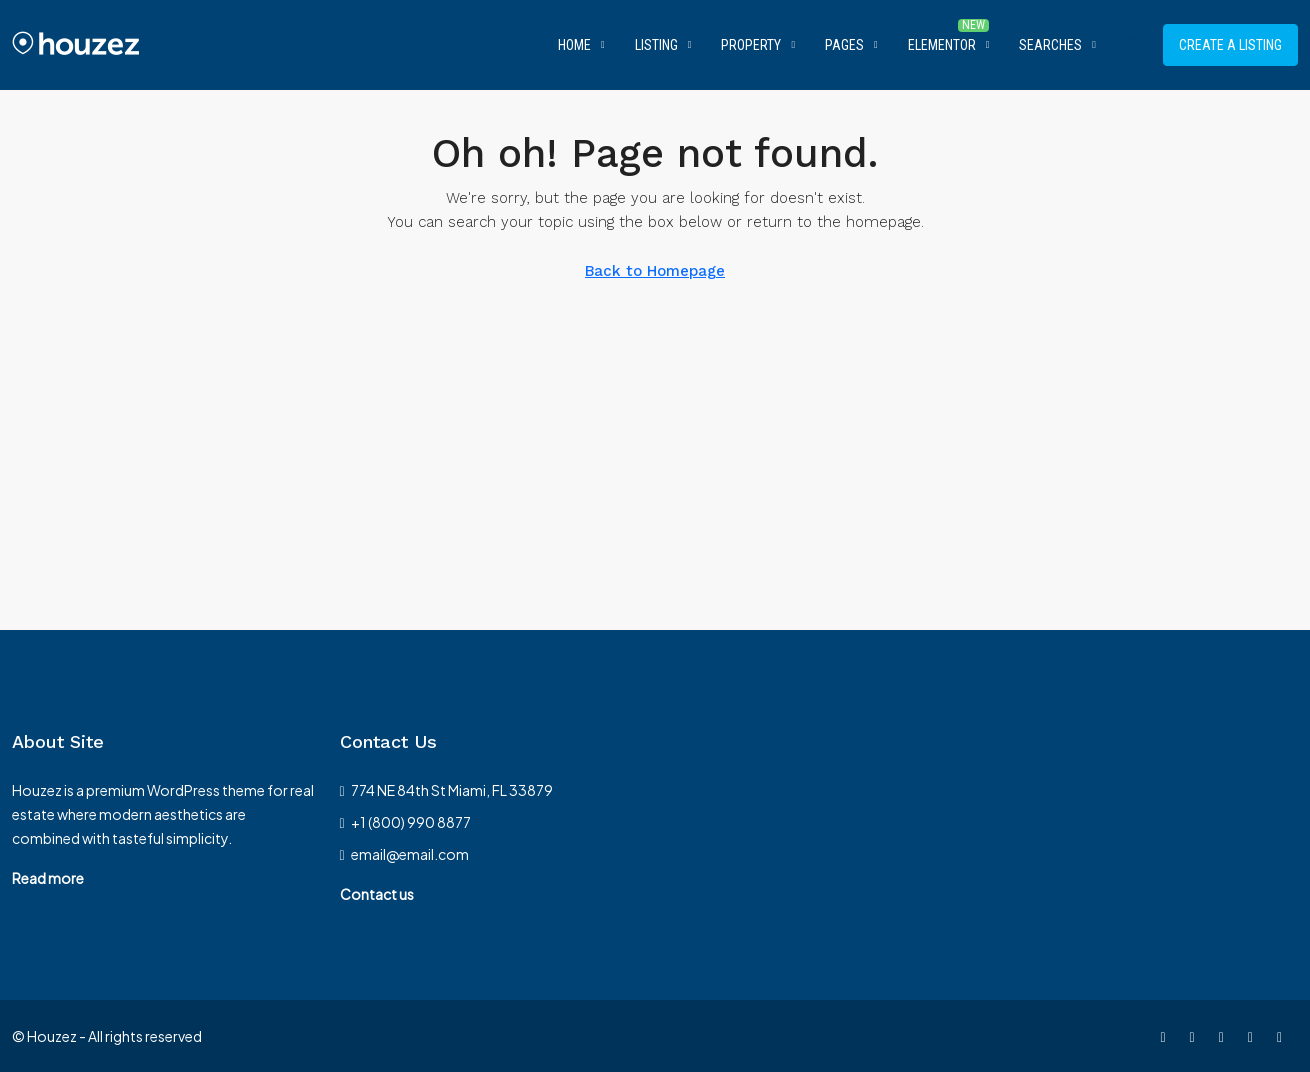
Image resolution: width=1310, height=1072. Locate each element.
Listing (656, 45)
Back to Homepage (655, 271)
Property (751, 45)
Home (574, 45)
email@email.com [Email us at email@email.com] (410, 854)
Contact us (377, 894)
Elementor (942, 45)
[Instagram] (1225, 1036)
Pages (844, 45)
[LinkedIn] (1254, 1036)
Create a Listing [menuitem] (1230, 45)
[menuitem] (1132, 45)
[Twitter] (1196, 1036)
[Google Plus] (1283, 1036)
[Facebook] (1166, 1036)
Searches (1050, 45)
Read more (48, 878)
